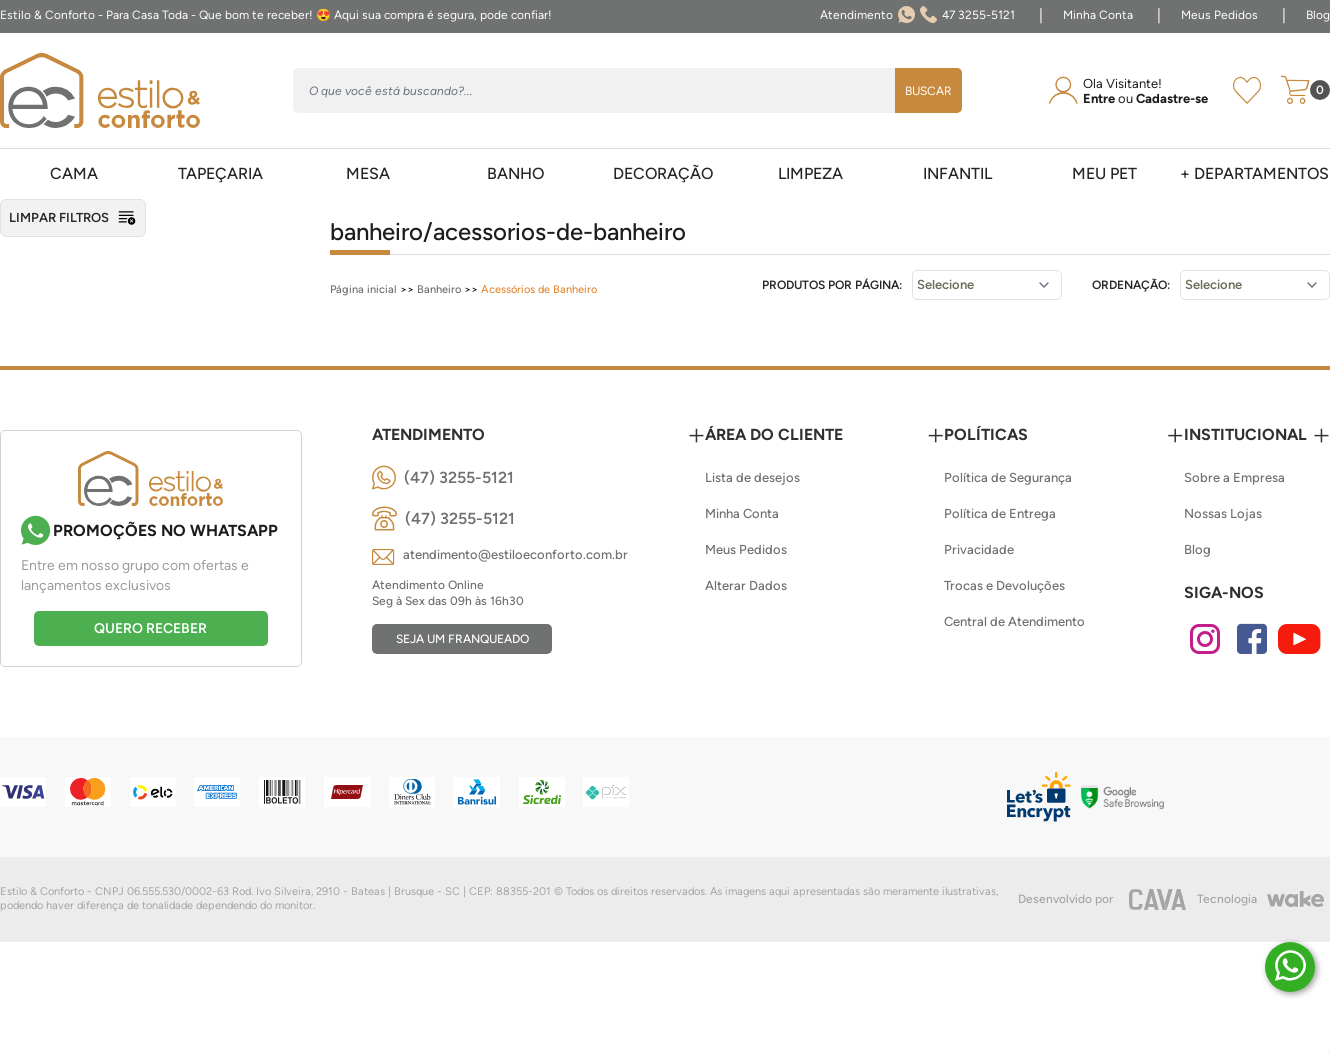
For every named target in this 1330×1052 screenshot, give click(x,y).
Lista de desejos (752, 477)
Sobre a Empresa (1234, 477)
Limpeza (810, 173)
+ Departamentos (1254, 173)
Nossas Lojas (1223, 513)
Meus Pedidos (1219, 15)
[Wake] (1295, 899)
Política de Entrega (1000, 513)
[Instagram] (1205, 639)
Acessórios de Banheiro (539, 289)
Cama (74, 173)
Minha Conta (1098, 15)
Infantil (957, 173)
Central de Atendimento (1014, 621)
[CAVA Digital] (1157, 899)
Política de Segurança (1008, 477)
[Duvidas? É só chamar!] (1290, 967)
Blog (1318, 15)
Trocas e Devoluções (1004, 585)
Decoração (663, 173)
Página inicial (363, 289)
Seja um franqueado (462, 639)
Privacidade (979, 549)
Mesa (368, 173)
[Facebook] (1252, 639)
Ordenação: (1131, 285)
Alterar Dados (746, 585)
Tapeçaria (220, 173)
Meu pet (1104, 173)
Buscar (928, 91)
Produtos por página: (832, 285)
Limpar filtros (73, 218)
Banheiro (439, 289)
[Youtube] (1299, 639)
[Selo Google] (1122, 797)
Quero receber (150, 628)
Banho (515, 173)
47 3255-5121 (917, 16)
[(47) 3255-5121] (443, 477)
